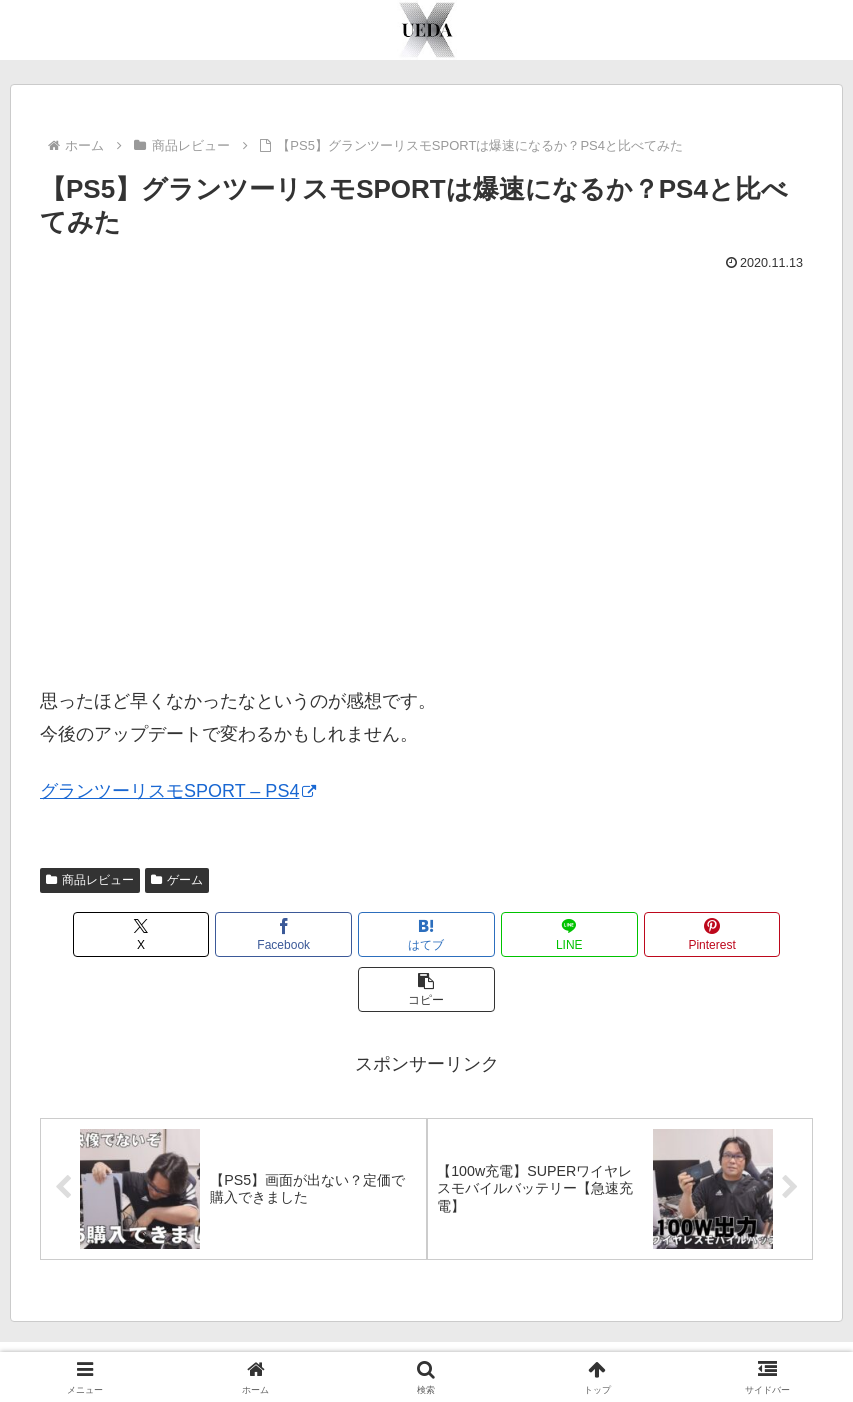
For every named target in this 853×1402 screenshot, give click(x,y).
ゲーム (177, 880)
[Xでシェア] (102, 934)
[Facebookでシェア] (232, 934)
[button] (751, 934)
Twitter (433, 1340)
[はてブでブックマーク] (362, 934)
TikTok (496, 1340)
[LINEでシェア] (492, 934)
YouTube (364, 1340)
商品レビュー (90, 880)
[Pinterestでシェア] (621, 934)
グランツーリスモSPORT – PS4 (178, 791)
